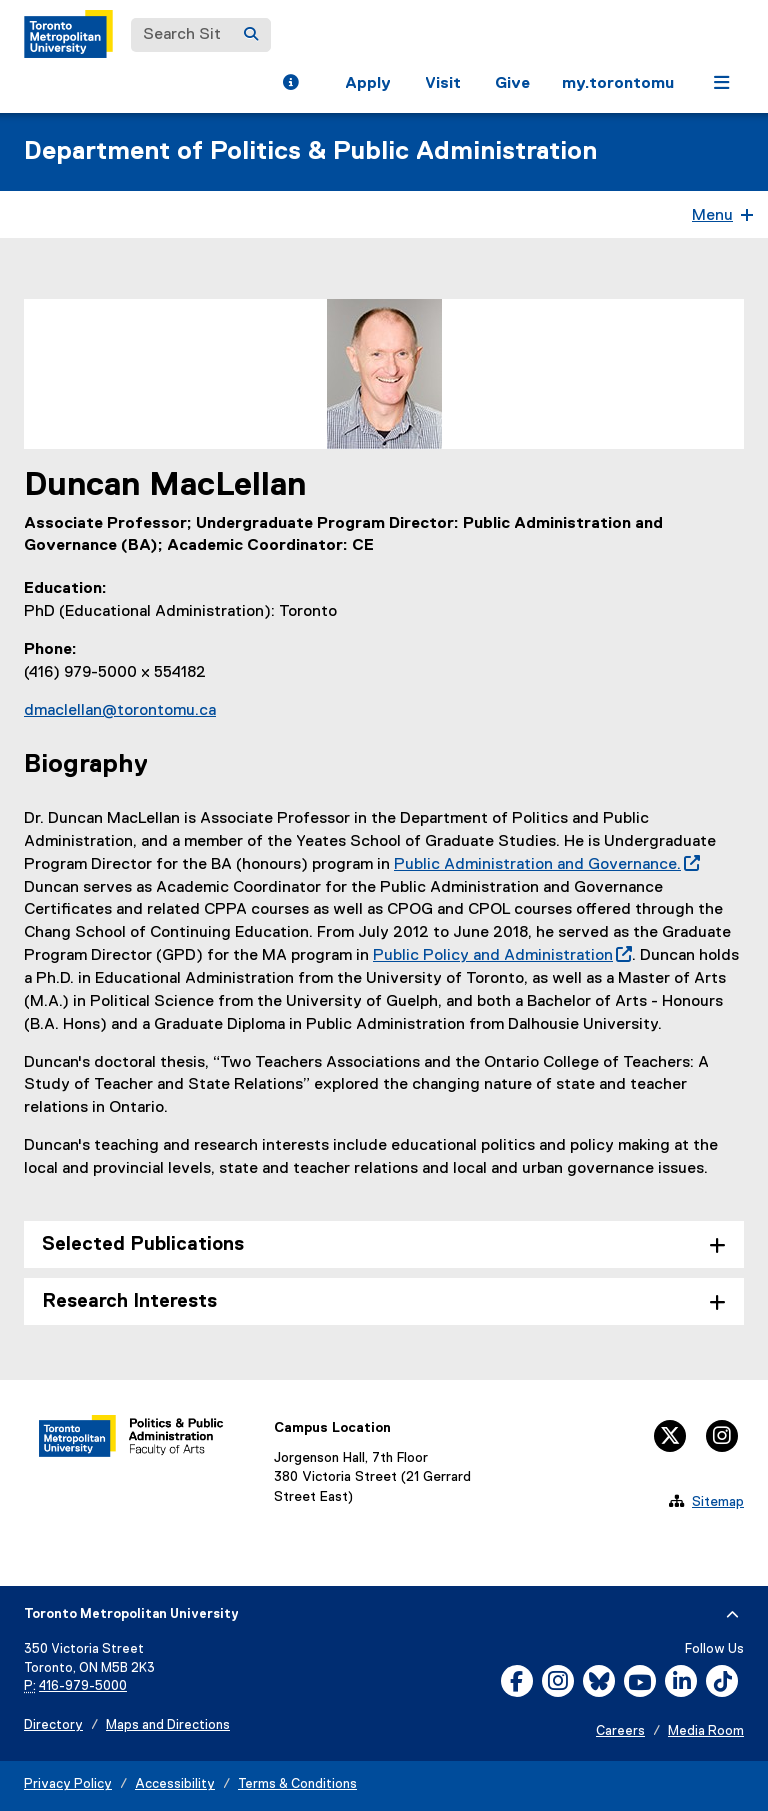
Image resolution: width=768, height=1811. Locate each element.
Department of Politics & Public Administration (310, 152)
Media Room (706, 1731)
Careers (620, 1731)
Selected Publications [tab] (143, 1244)
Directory (53, 1725)
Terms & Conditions (297, 1784)
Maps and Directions (168, 1725)
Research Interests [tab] (129, 1301)
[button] (290, 85)
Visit (443, 84)
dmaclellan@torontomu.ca (120, 711)
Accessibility (175, 1784)
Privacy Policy (68, 1784)
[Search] (251, 35)
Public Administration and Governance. (547, 865)
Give (512, 84)
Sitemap (718, 1502)
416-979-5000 (83, 1686)
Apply (368, 84)
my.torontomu (618, 84)
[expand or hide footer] (732, 1615)
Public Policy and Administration (502, 956)
